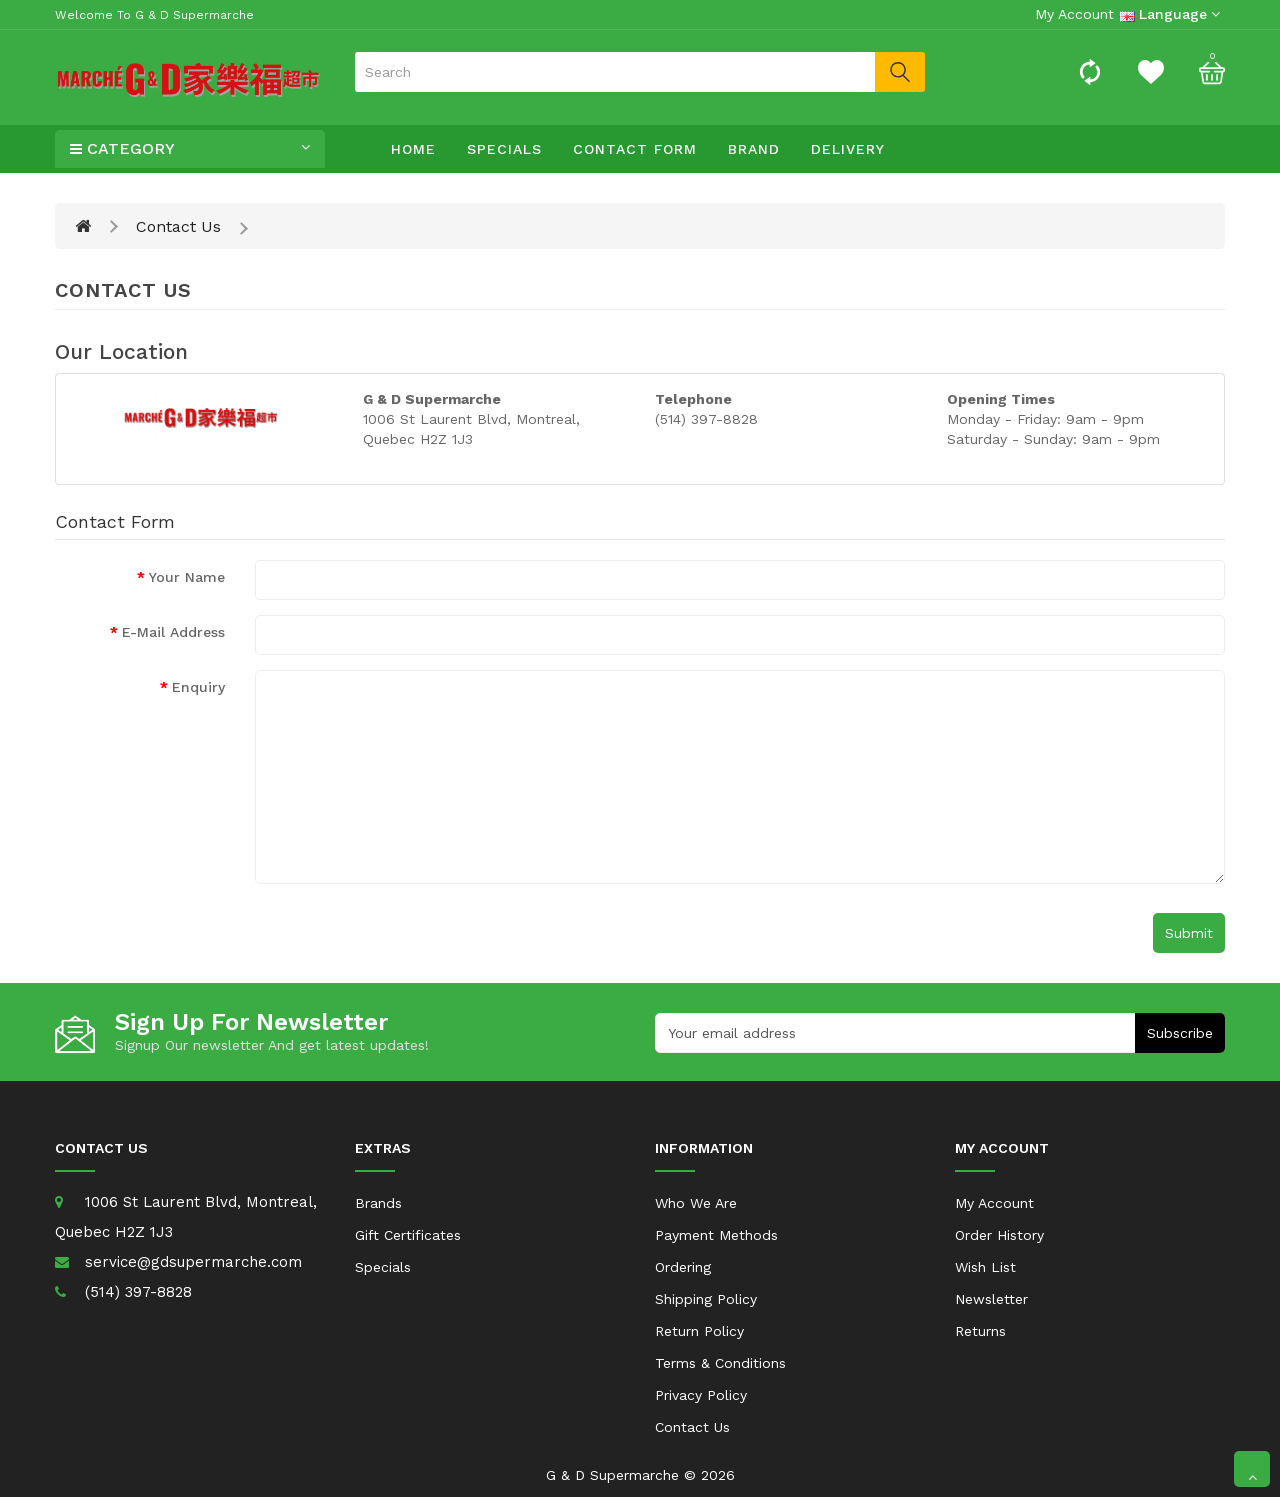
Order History (999, 1235)
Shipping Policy (706, 1299)
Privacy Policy (701, 1395)
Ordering (683, 1267)
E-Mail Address (173, 632)
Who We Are (696, 1203)
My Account (994, 1203)
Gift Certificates (408, 1235)
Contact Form (635, 149)
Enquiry (198, 687)
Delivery (848, 149)
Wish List (985, 1267)
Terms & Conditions (720, 1363)
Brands (378, 1203)
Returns (980, 1331)
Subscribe (1180, 1033)
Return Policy (699, 1331)
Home (413, 149)
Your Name (187, 577)
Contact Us (178, 226)
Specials (504, 149)
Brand (754, 149)
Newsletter (991, 1299)
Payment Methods (716, 1235)
